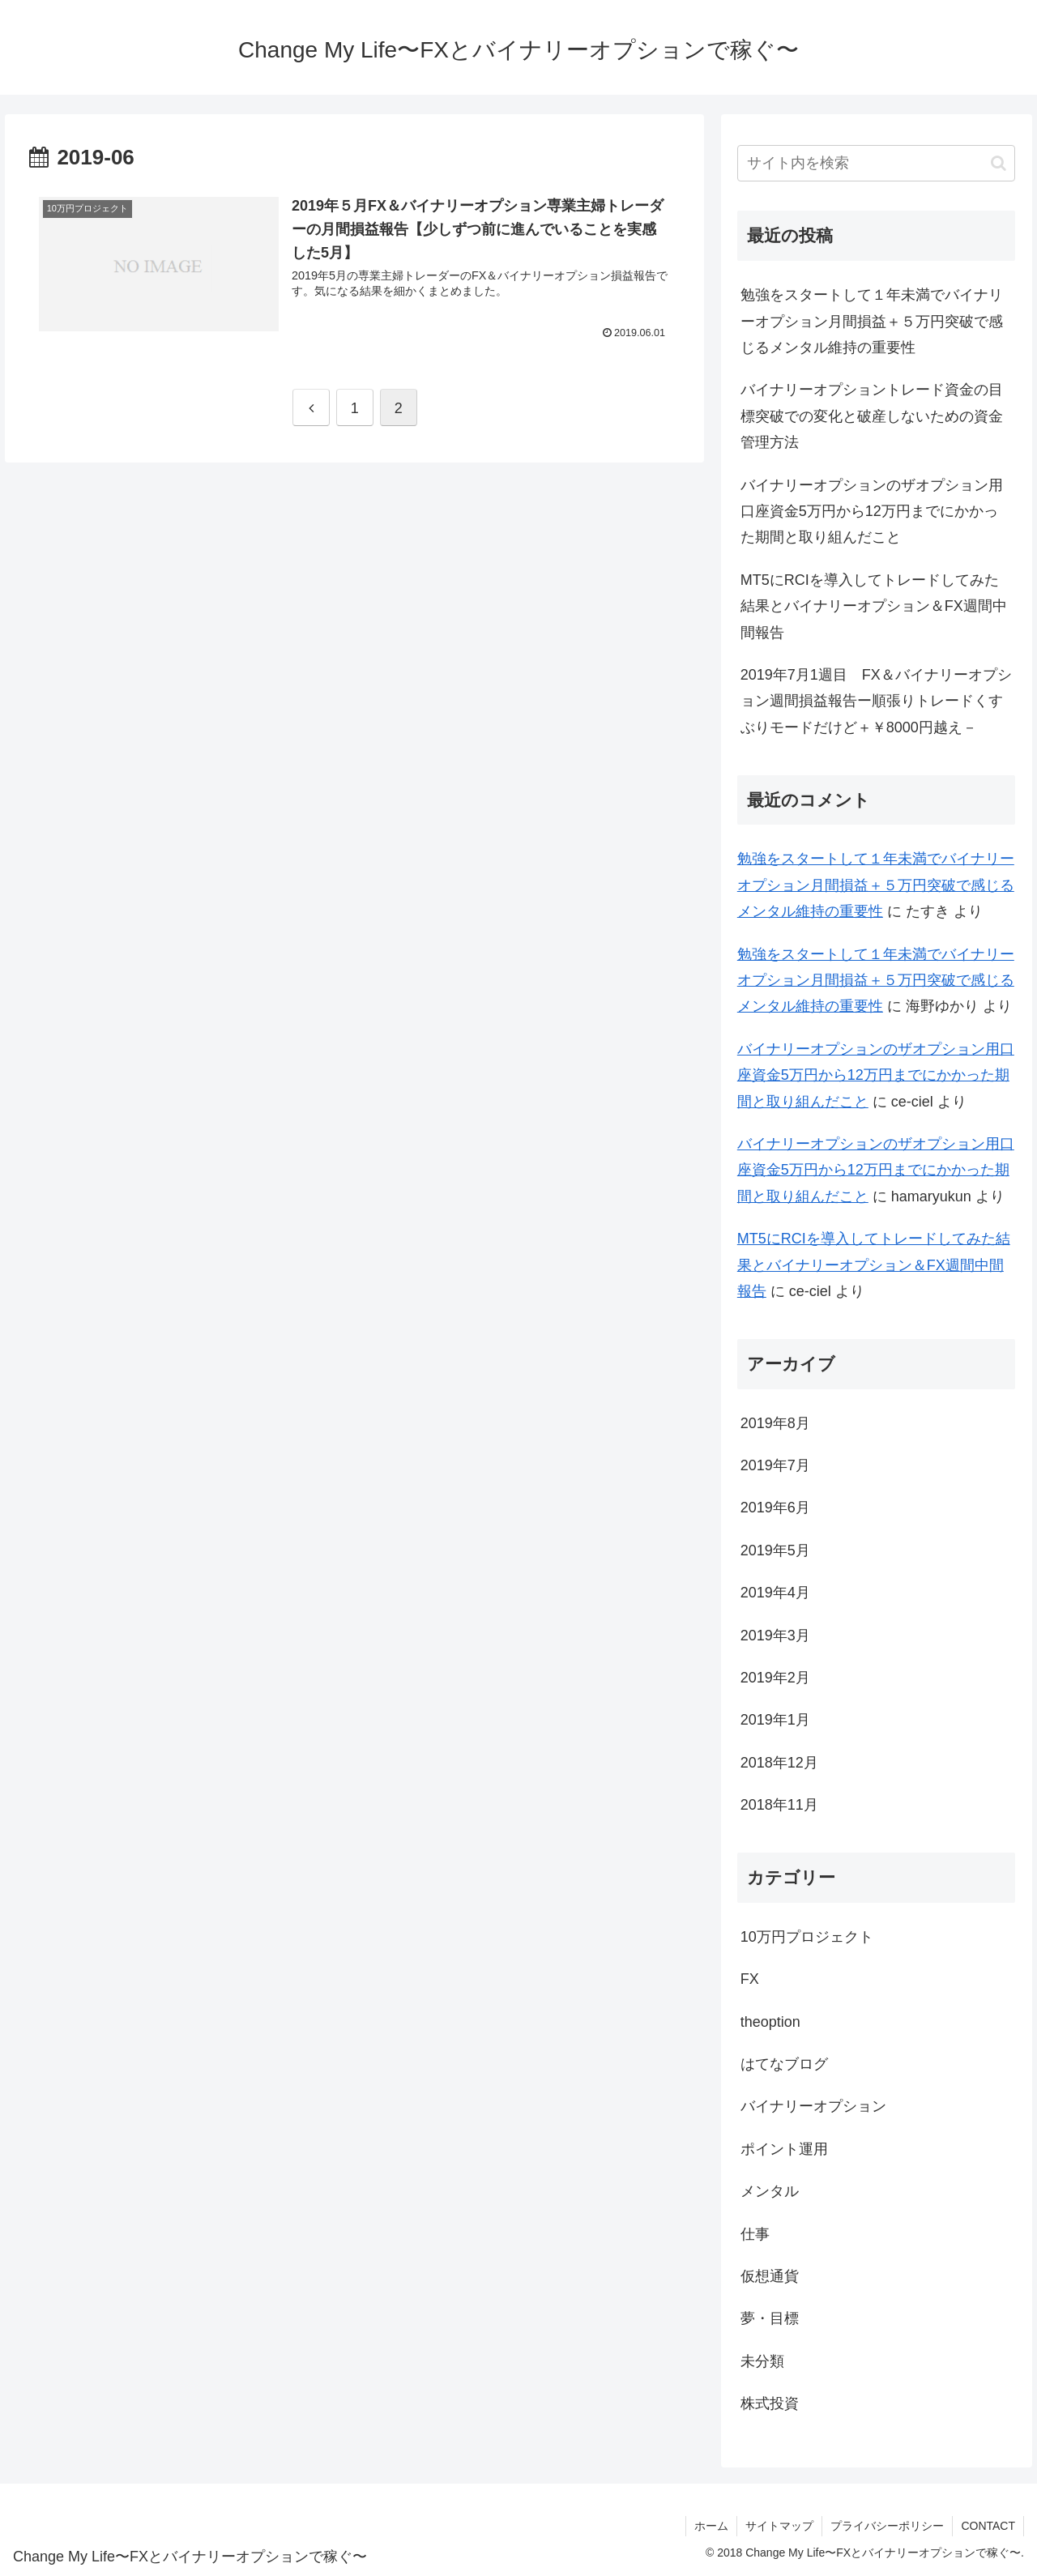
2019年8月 (775, 1423)
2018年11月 (779, 1805)
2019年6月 (775, 1507)
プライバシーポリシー (887, 2525)
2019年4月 (775, 1592)
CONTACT (988, 2525)
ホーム (711, 2525)
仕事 (755, 2234)
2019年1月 (775, 1720)
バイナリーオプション (813, 2106)
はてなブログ (784, 2064)
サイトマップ (779, 2525)
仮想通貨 (769, 2276)
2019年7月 (775, 1465)
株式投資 (769, 2403)
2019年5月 (775, 1550)
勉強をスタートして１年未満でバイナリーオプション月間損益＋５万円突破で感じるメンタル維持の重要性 (871, 321)
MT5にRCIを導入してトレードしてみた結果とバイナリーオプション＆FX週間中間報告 (873, 606)
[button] (998, 163)
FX (749, 1979)
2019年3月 (775, 1635)
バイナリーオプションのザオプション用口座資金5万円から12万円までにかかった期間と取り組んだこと (871, 511)
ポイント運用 (784, 2149)
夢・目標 (769, 2318)
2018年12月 (779, 1763)
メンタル (769, 2191)
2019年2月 (775, 1678)
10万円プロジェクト (806, 1937)
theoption (770, 2022)
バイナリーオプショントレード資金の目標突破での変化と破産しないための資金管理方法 (871, 416)
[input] (876, 163)
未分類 (762, 2361)
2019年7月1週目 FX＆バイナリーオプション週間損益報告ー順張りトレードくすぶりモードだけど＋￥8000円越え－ (876, 701)
